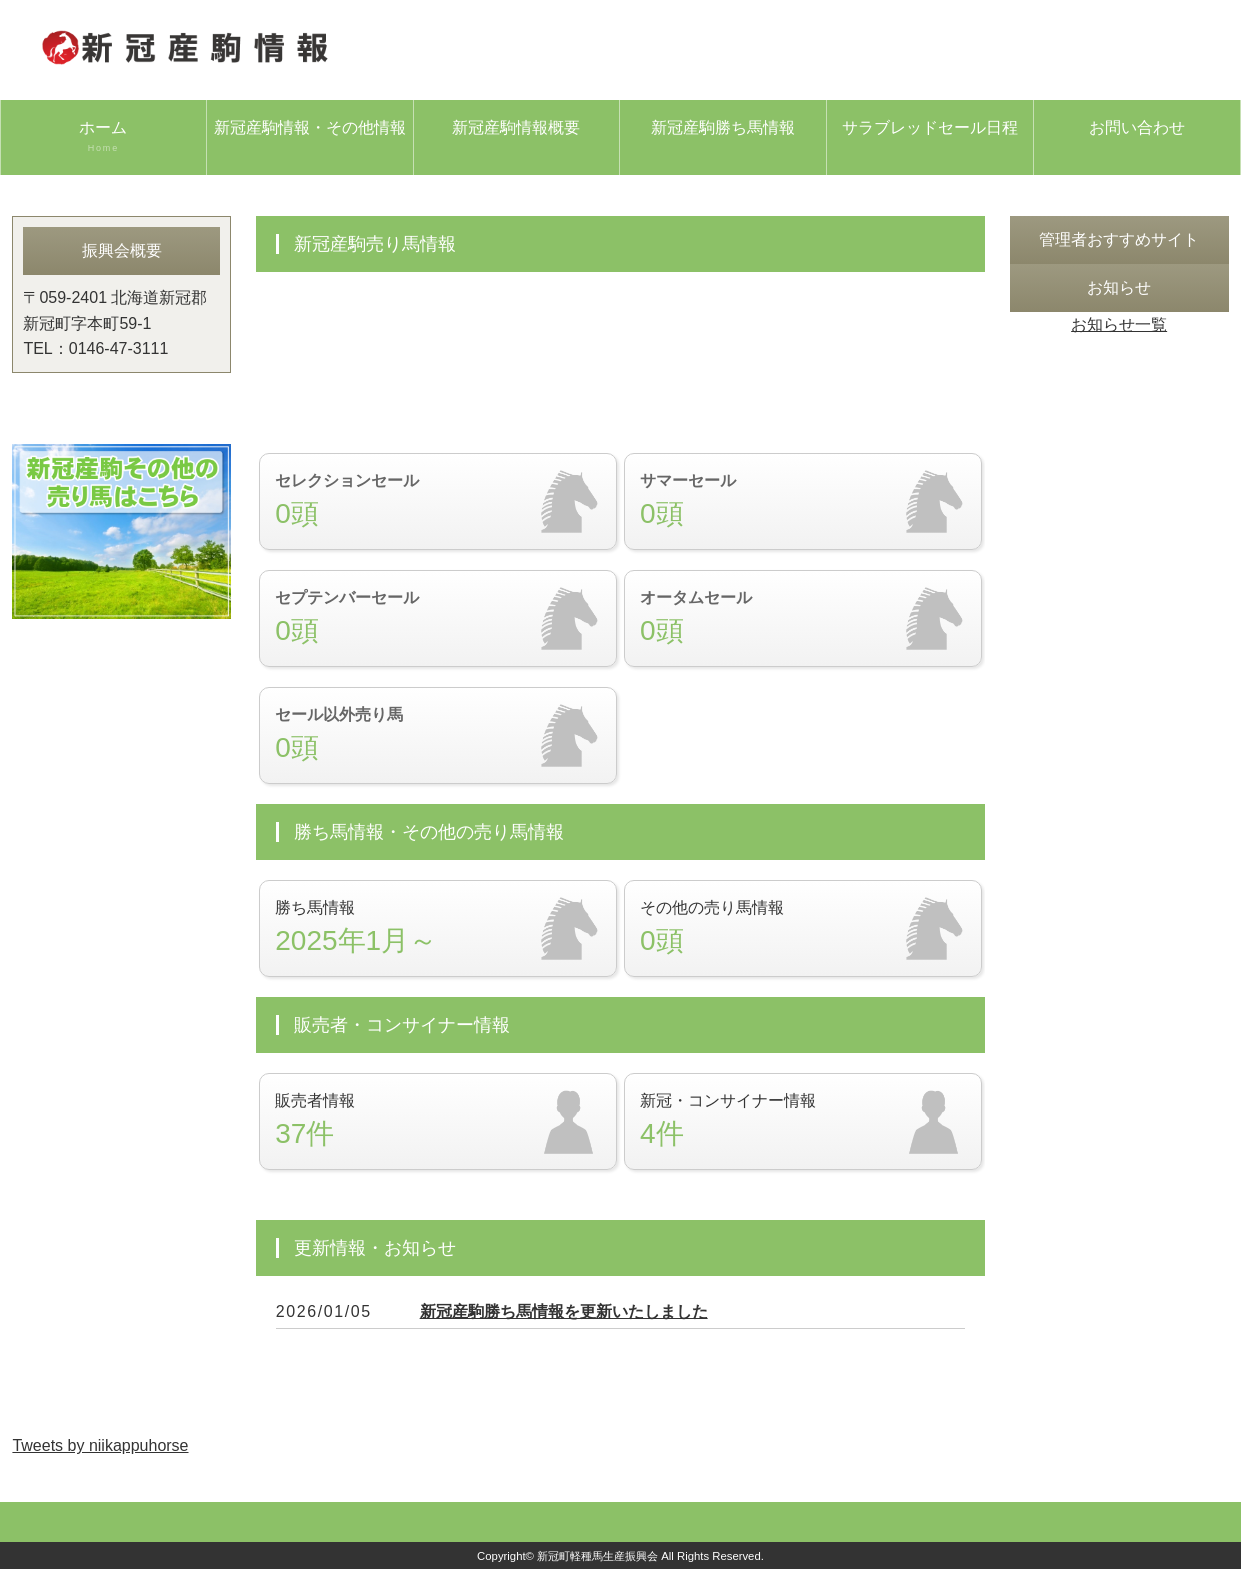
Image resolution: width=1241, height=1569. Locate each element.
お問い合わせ (1137, 127)
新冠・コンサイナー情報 (803, 1121)
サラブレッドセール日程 (930, 127)
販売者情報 (438, 1121)
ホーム (103, 137)
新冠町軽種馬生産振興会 (597, 1556)
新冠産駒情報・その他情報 (310, 127)
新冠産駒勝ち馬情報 (723, 127)
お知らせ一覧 (1119, 324)
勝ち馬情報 (438, 928)
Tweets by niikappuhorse (100, 1445)
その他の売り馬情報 (803, 928)
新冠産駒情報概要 (516, 127)
